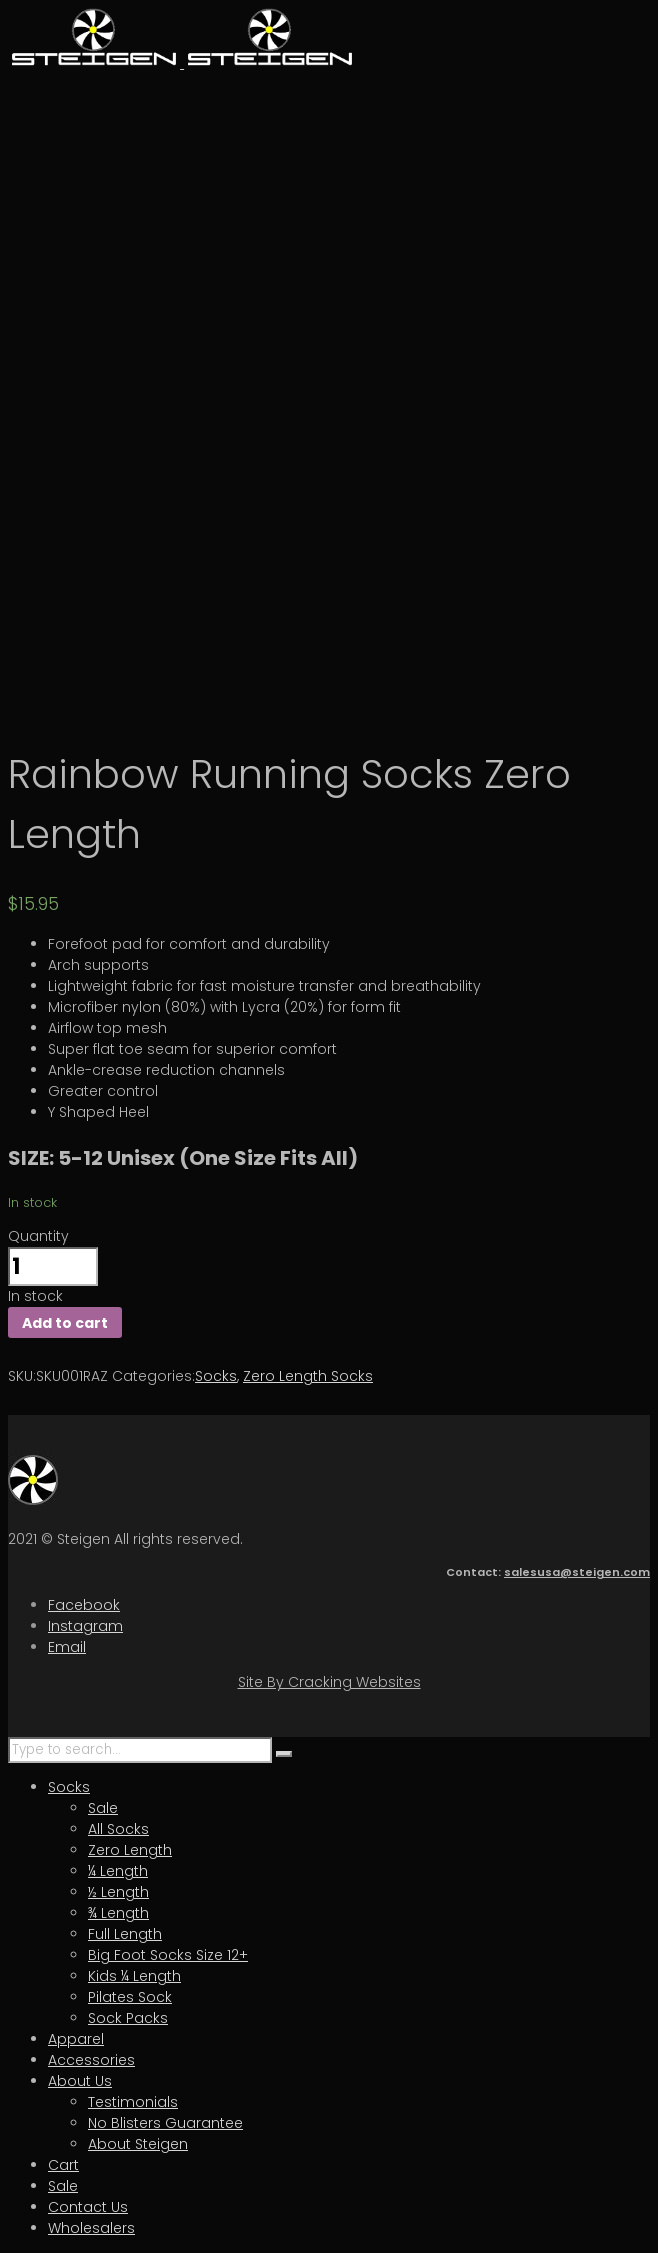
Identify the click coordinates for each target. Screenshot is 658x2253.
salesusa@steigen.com (577, 1572)
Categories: (153, 1376)
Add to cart (65, 1323)
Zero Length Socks (308, 1376)
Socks (216, 1376)
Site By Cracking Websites (329, 1682)
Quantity (38, 1236)
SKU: (22, 1376)
